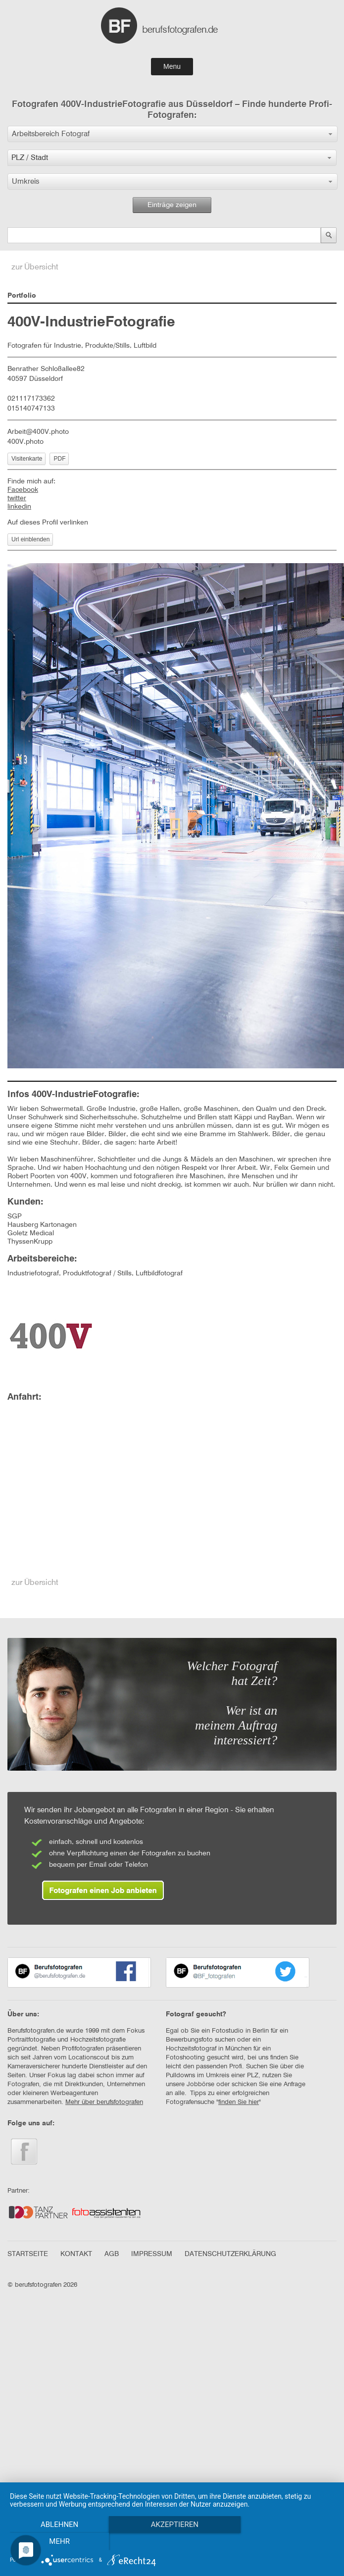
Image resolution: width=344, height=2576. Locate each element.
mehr (59, 2541)
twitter (16, 498)
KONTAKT (76, 2254)
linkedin (19, 506)
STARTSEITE (27, 2254)
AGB (111, 2254)
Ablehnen (58, 2524)
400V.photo (25, 441)
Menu (172, 66)
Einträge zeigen (172, 205)
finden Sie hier (238, 2102)
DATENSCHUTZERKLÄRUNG (230, 2254)
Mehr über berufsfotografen (104, 2102)
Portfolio (21, 295)
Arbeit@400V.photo (38, 431)
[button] (172, 134)
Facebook (22, 489)
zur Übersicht (34, 267)
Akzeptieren (172, 2524)
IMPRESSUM (151, 2254)
